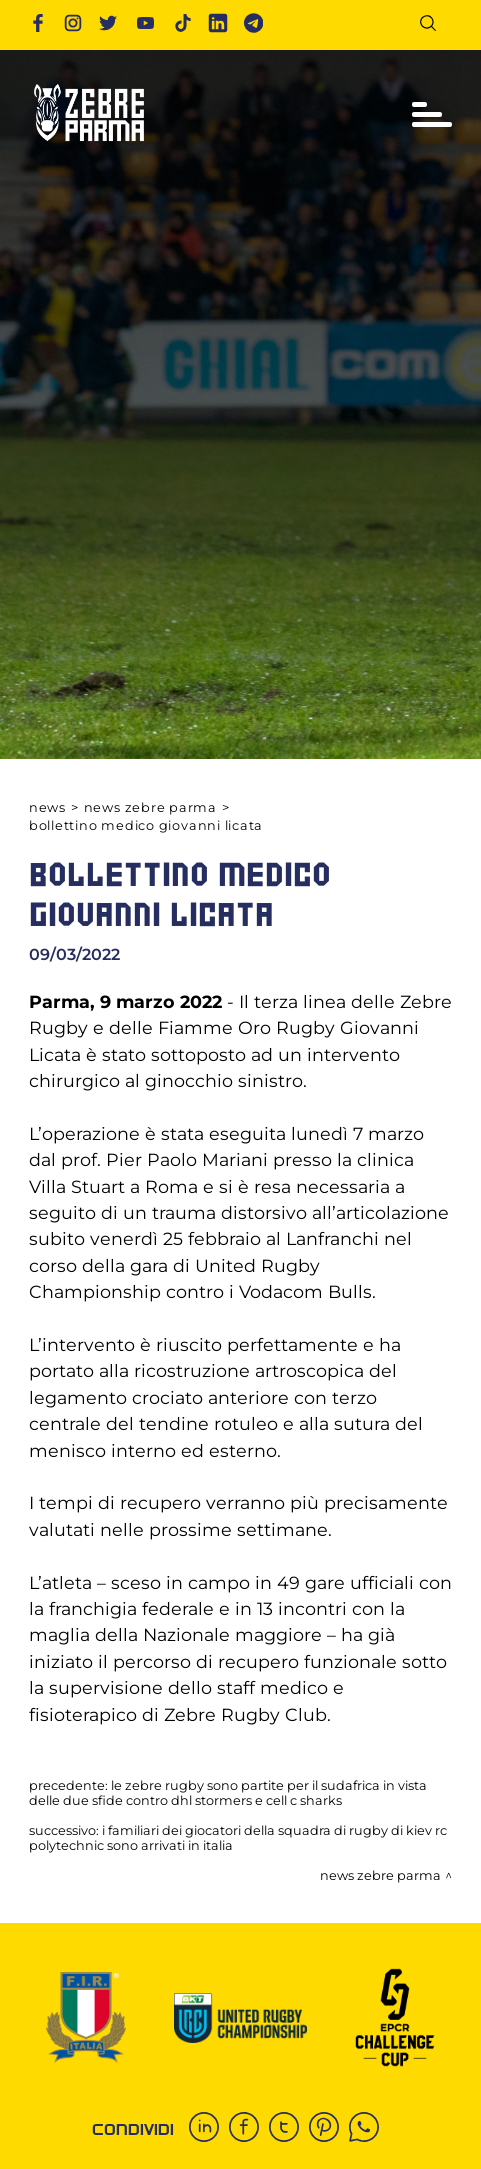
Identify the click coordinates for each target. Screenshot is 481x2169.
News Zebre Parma (150, 807)
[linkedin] (209, 2129)
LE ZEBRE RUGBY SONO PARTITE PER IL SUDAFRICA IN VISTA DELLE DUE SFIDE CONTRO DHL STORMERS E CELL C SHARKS (228, 1793)
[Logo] (89, 149)
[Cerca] (435, 26)
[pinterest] (329, 2129)
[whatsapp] (369, 2129)
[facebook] (249, 2129)
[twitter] (289, 2129)
